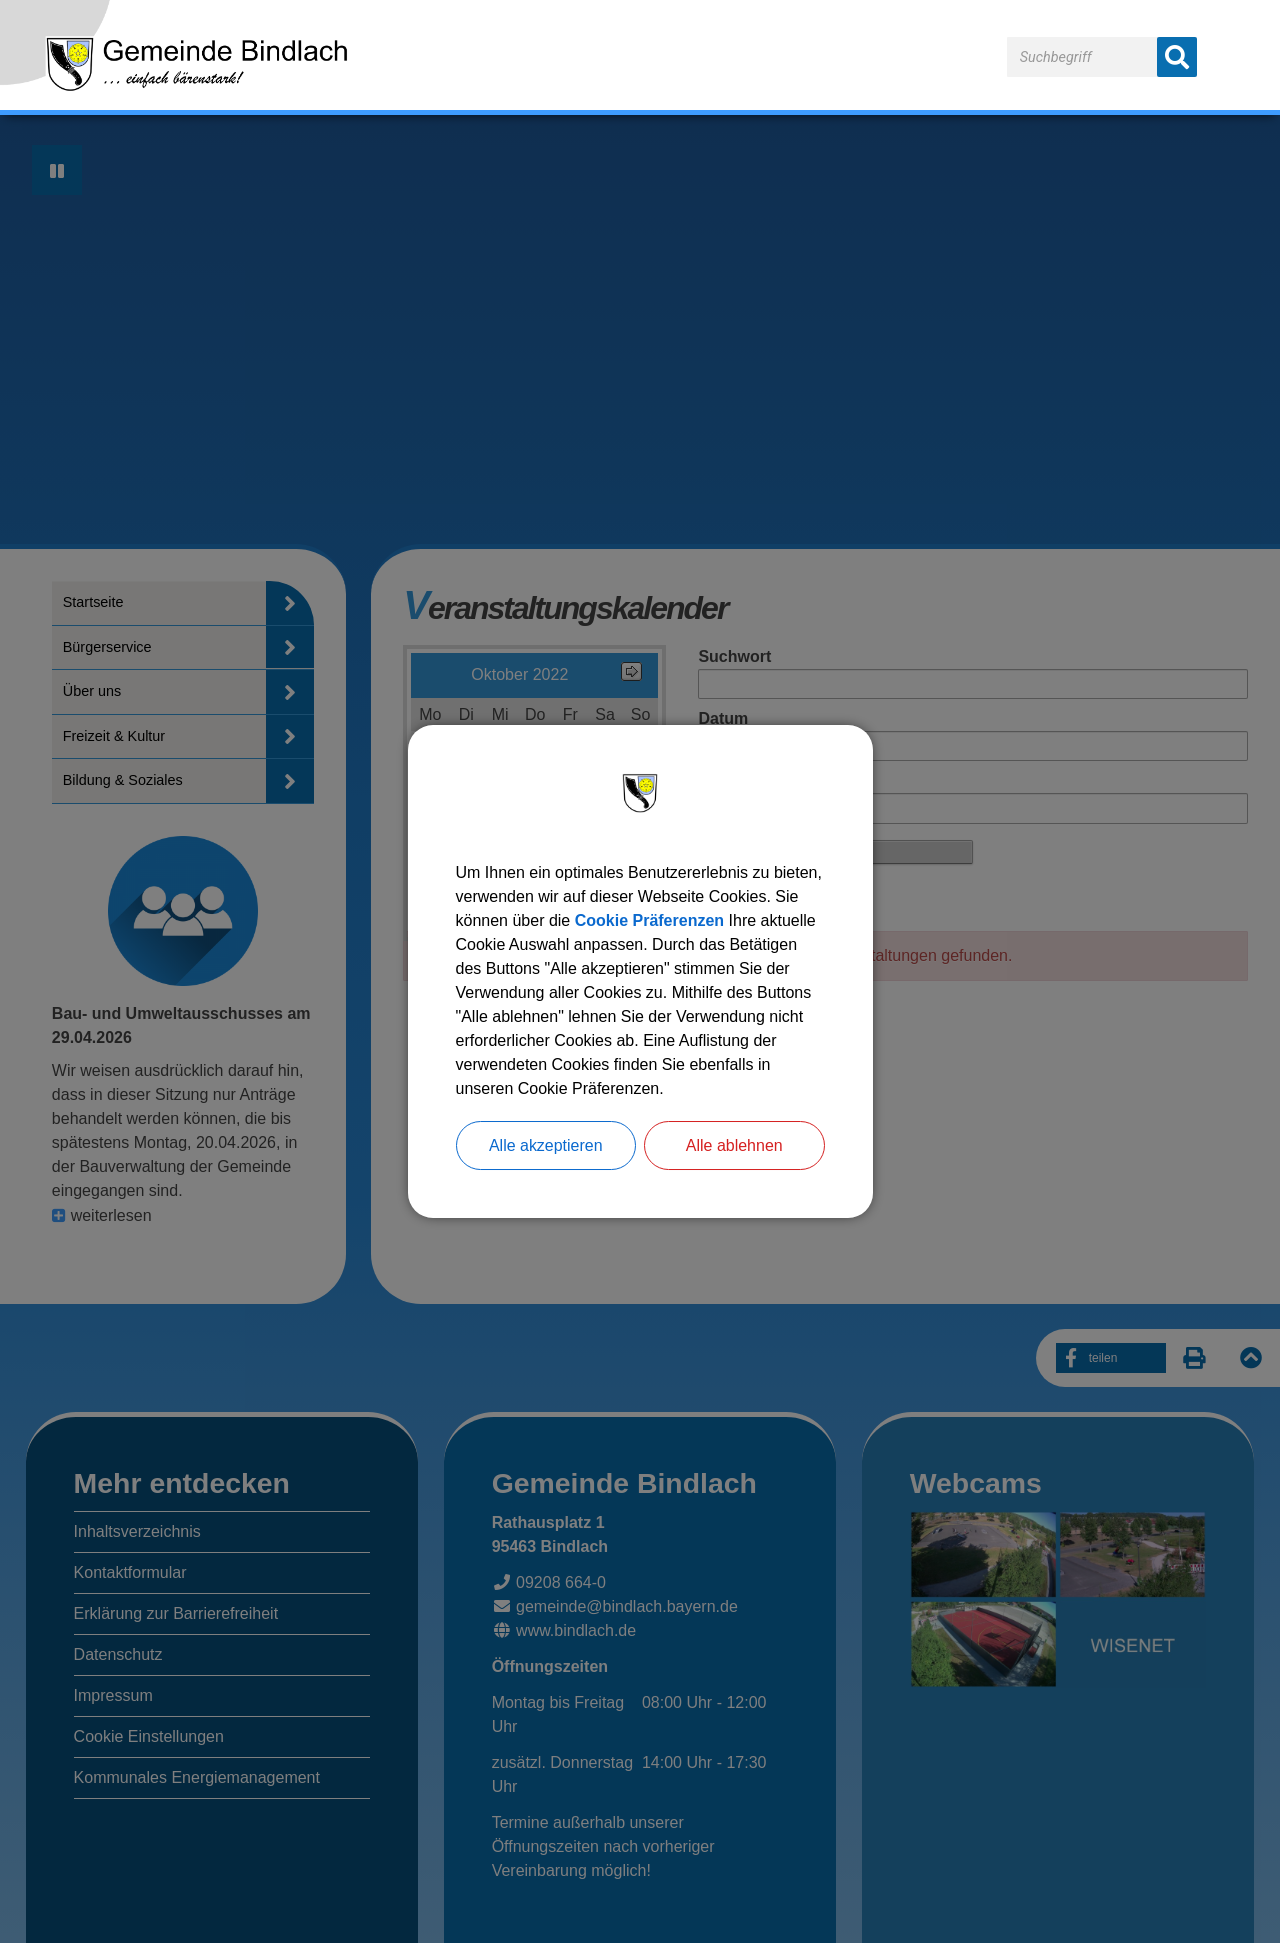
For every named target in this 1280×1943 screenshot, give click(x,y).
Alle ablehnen (734, 1145)
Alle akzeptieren (546, 1145)
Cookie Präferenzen (649, 920)
